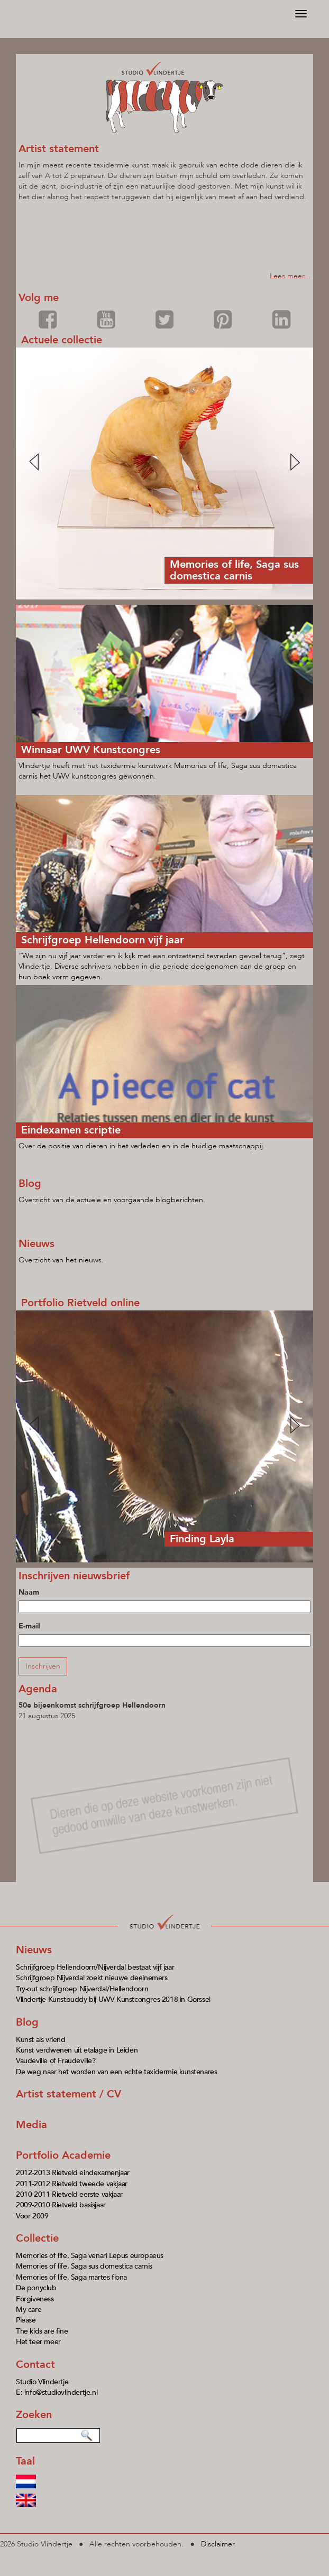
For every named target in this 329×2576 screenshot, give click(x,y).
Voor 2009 (32, 2216)
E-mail (29, 1626)
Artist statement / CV (68, 2094)
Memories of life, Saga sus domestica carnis (84, 2266)
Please (26, 2320)
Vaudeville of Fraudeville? (56, 2061)
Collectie (37, 2238)
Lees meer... (290, 276)
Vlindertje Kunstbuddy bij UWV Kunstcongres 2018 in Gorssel (113, 1999)
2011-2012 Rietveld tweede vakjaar (71, 2184)
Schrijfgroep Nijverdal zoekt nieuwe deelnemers (92, 1978)
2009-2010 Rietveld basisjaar (61, 2205)
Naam (29, 1592)
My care (28, 2310)
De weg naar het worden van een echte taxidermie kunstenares (116, 2072)
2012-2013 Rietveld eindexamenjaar (73, 2173)
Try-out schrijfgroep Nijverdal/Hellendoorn (82, 1989)
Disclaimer (218, 2544)
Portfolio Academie (63, 2155)
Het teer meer (38, 2342)
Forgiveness (35, 2299)
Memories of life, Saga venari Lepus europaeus (89, 2256)
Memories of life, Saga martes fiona (71, 2277)
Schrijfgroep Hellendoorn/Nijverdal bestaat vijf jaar (95, 1967)
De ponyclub (36, 2288)
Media (31, 2125)
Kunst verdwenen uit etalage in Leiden (77, 2050)
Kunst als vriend (41, 2040)
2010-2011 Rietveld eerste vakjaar (69, 2194)
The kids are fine (42, 2331)
